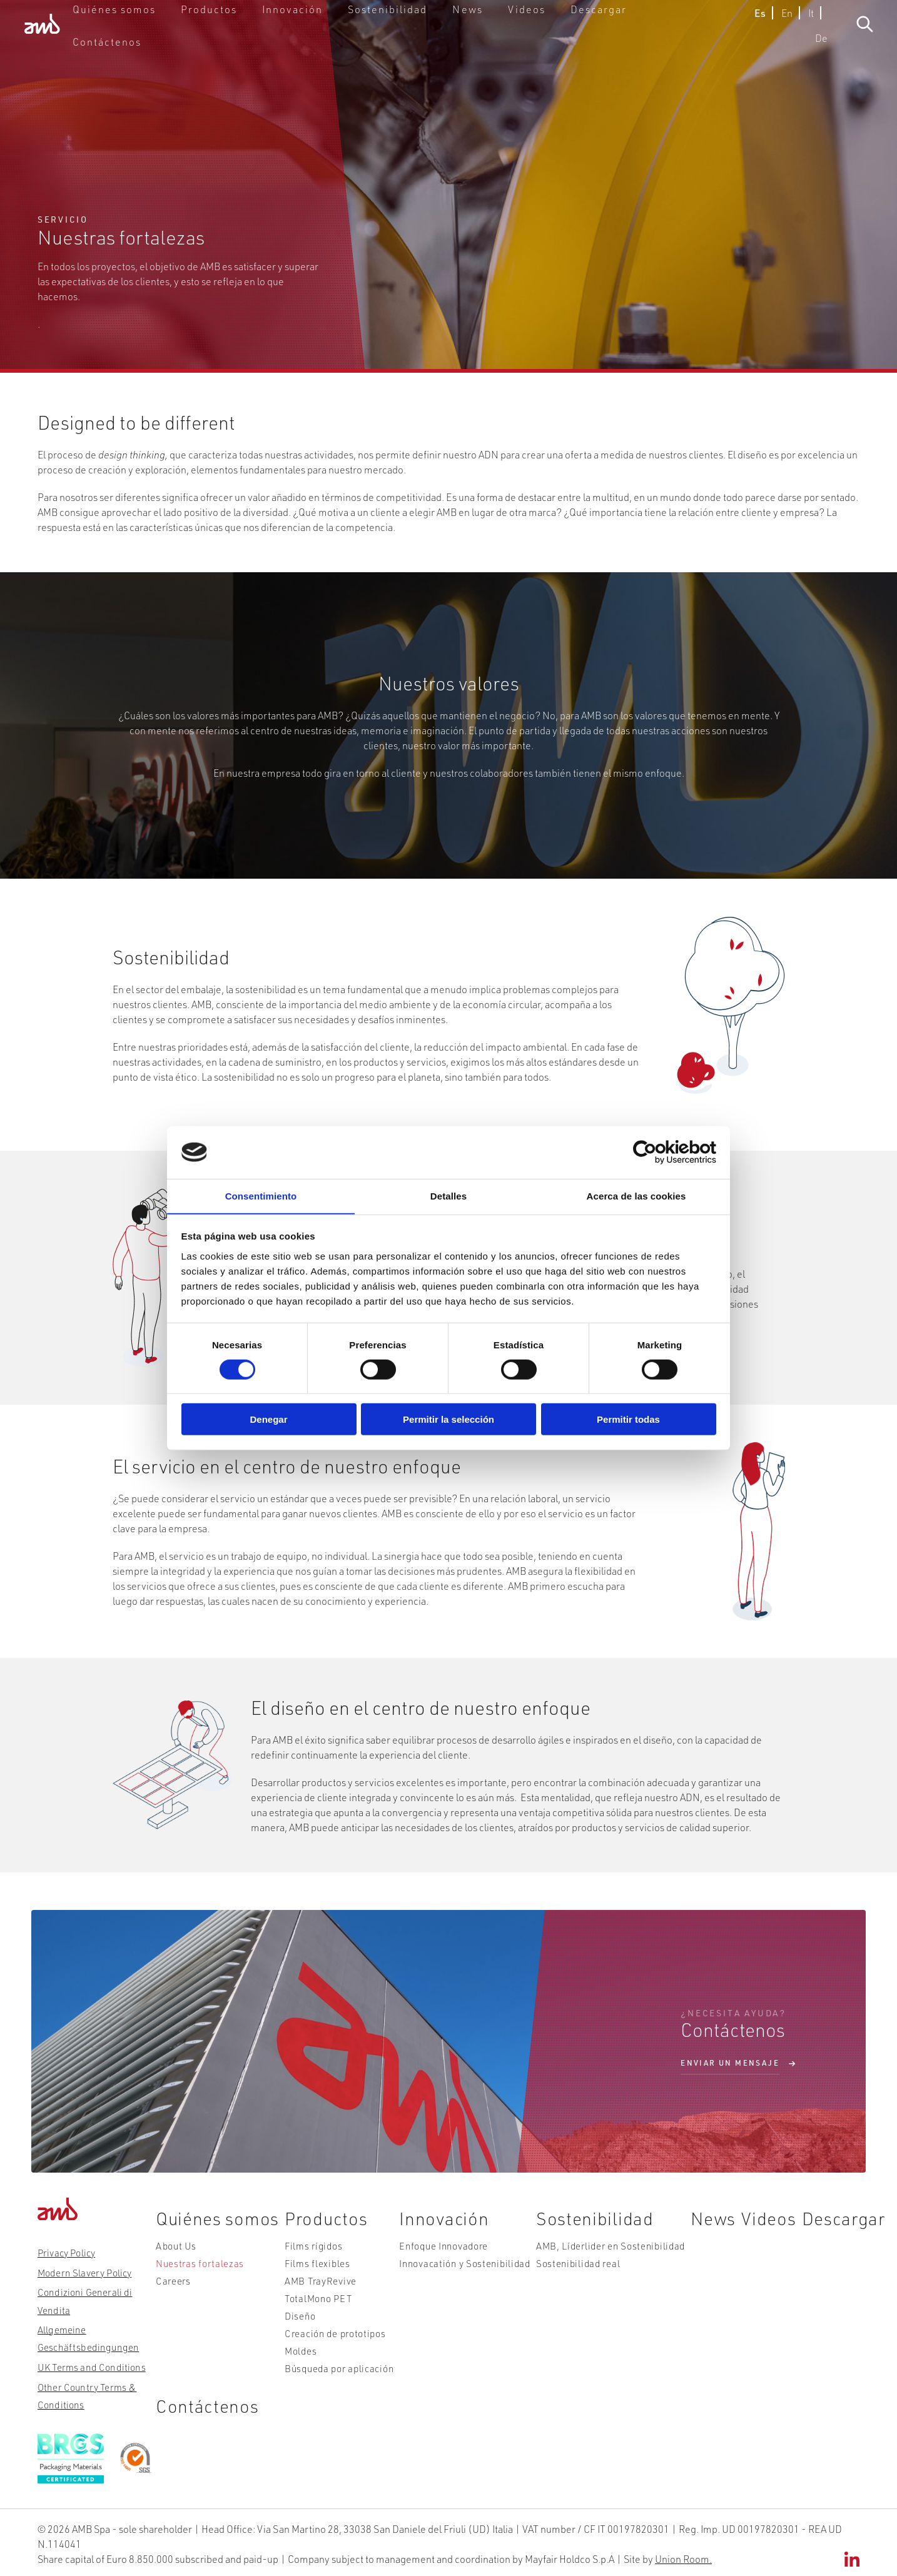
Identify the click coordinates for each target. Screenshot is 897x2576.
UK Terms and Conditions (88, 2364)
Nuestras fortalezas (190, 2279)
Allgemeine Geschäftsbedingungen (84, 2336)
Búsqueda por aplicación (330, 2363)
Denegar (268, 1420)
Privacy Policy (65, 2252)
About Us (168, 2264)
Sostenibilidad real (564, 2279)
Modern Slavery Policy (82, 2271)
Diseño (295, 2321)
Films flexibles (310, 2279)
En (759, 34)
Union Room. (683, 2555)
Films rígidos (307, 2264)
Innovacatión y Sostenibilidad (453, 2279)
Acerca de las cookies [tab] (636, 1195)
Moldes (296, 2349)
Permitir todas (628, 1420)
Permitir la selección (448, 1420)
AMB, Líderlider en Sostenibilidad (593, 2264)
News (484, 34)
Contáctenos (674, 34)
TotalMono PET (312, 2307)
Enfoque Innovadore (434, 2264)
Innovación (336, 34)
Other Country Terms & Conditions (84, 2392)
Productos (263, 34)
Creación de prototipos (327, 2335)
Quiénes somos (183, 34)
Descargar (599, 34)
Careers (166, 2292)
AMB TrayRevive (314, 2292)
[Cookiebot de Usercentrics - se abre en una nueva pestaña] (661, 1151)
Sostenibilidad (416, 34)
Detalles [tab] (448, 1195)
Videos (537, 34)
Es (732, 34)
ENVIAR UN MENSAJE (730, 2063)
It (783, 34)
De (808, 34)
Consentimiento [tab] (261, 1195)
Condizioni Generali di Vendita (82, 2299)
